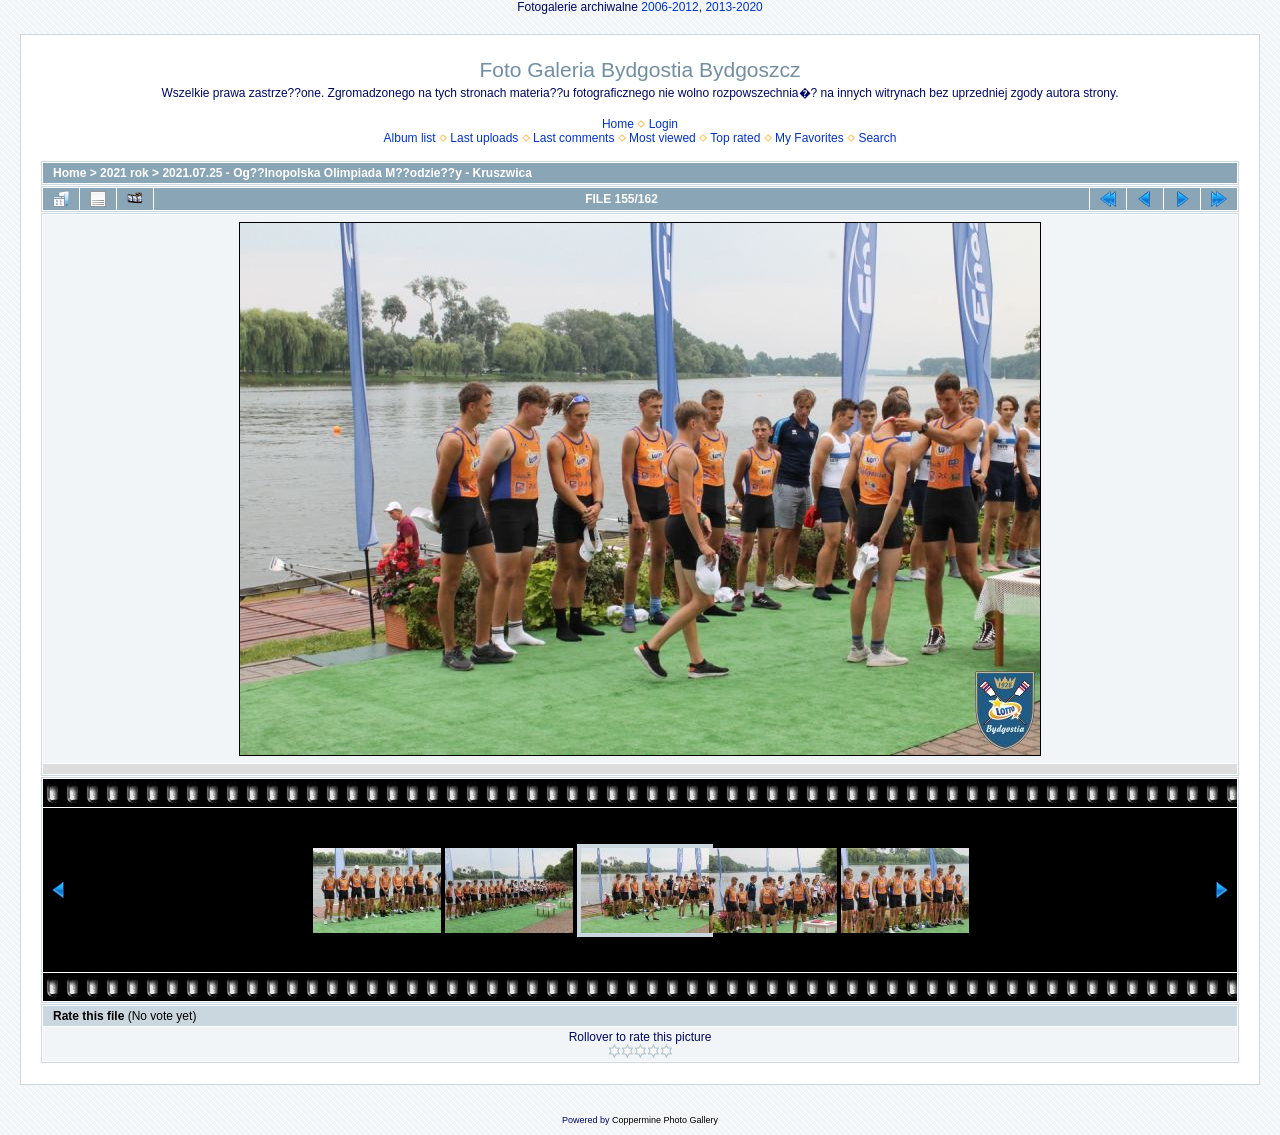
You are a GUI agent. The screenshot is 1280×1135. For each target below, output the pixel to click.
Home (618, 124)
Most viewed (662, 138)
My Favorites (809, 138)
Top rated (735, 138)
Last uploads (484, 138)
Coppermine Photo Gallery (665, 1120)
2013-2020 (733, 7)
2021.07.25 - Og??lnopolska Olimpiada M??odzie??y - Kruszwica (346, 173)
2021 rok (124, 173)
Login (663, 124)
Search (877, 138)
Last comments (573, 138)
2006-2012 (669, 7)
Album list (410, 138)
